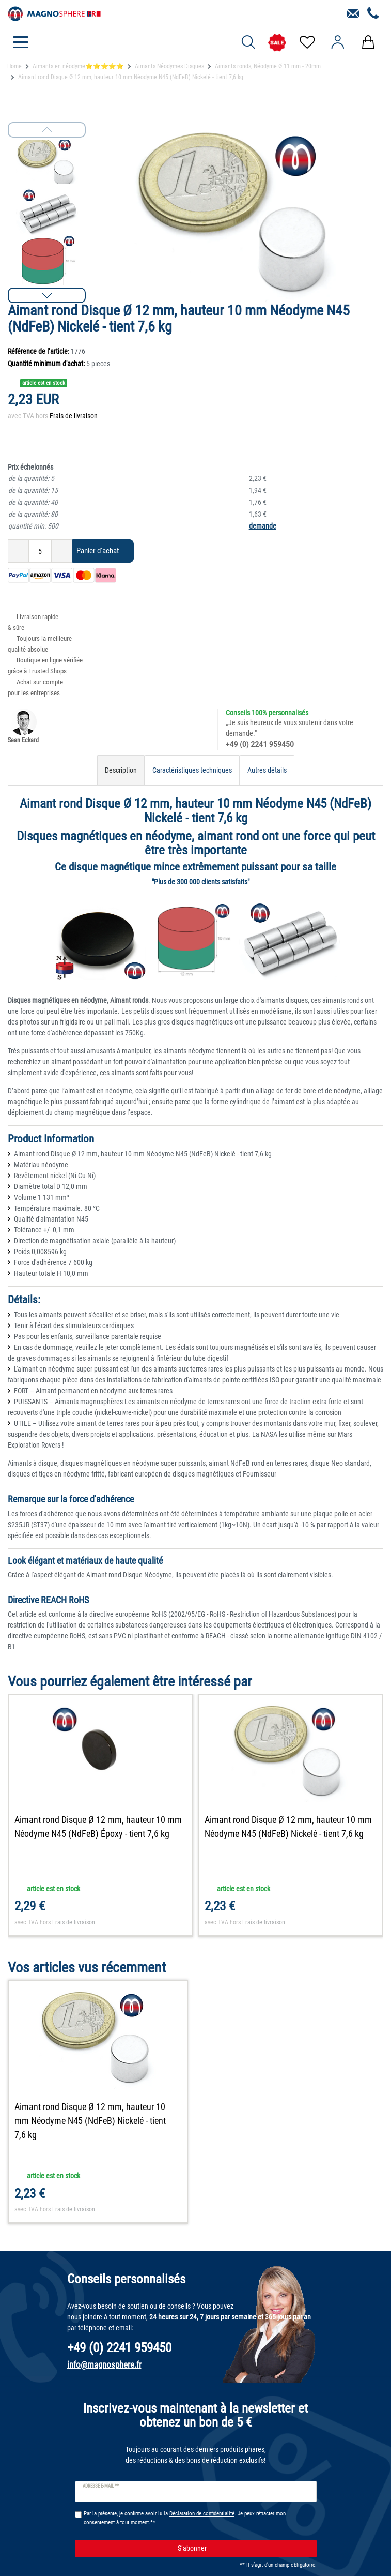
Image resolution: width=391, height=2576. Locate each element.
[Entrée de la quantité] (40, 551)
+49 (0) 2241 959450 (260, 744)
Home (14, 66)
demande (262, 526)
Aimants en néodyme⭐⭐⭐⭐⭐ (78, 66)
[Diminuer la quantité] (18, 551)
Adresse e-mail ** (101, 2487)
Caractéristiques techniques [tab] (192, 770)
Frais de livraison (74, 416)
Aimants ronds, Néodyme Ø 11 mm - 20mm (268, 66)
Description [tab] (121, 770)
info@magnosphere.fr (104, 2366)
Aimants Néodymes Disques (169, 66)
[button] (47, 295)
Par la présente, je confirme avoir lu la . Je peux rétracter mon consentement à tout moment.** (185, 2519)
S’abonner (243, 2549)
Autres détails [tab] (267, 770)
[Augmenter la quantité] (62, 551)
